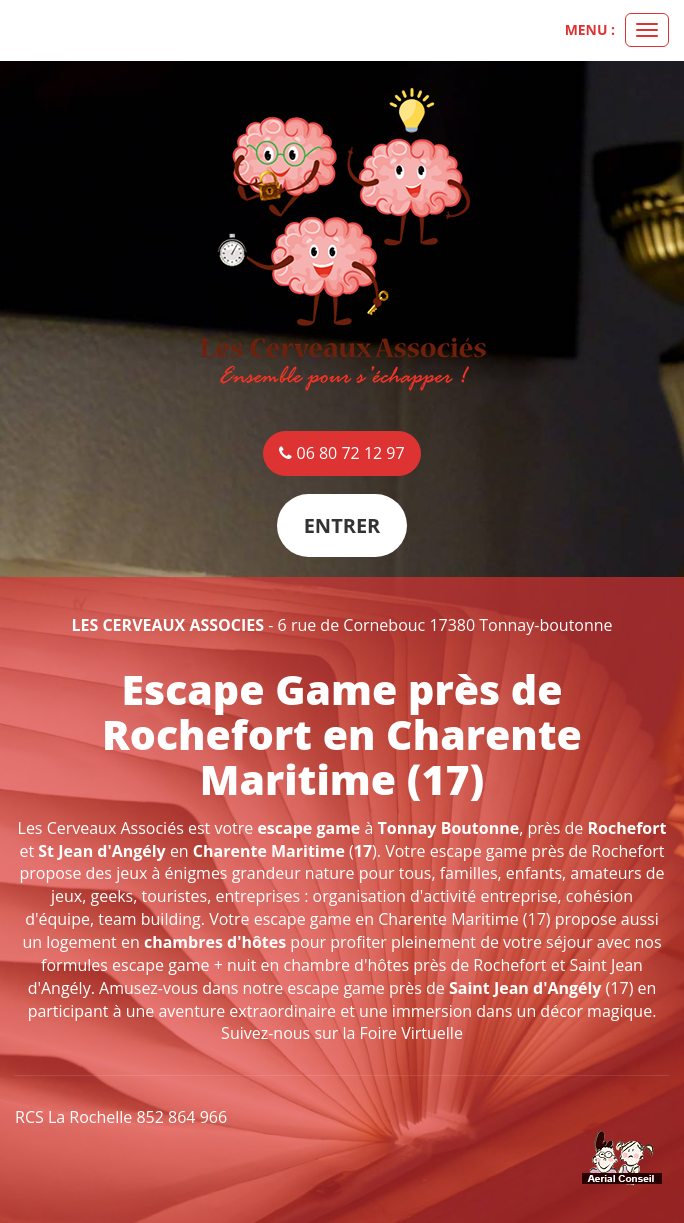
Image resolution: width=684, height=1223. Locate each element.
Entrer (342, 525)
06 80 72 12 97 (341, 453)
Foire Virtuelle (411, 1033)
